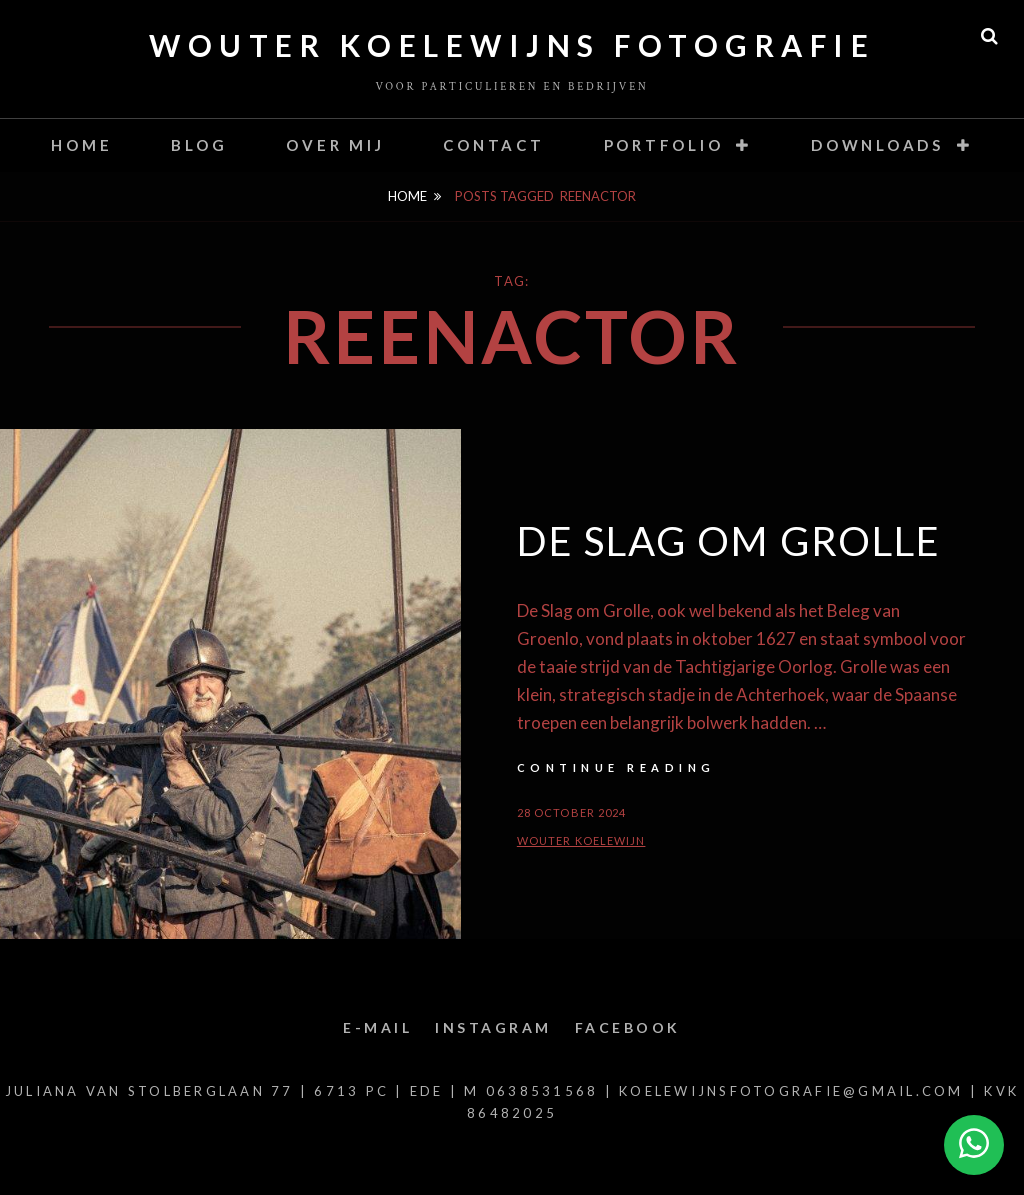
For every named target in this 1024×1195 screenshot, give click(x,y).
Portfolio (664, 145)
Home (81, 145)
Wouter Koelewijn (581, 840)
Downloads (877, 145)
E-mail (377, 1027)
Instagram (493, 1027)
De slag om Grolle (729, 541)
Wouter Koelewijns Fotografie (512, 45)
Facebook (628, 1027)
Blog (199, 145)
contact (493, 145)
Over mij (335, 145)
